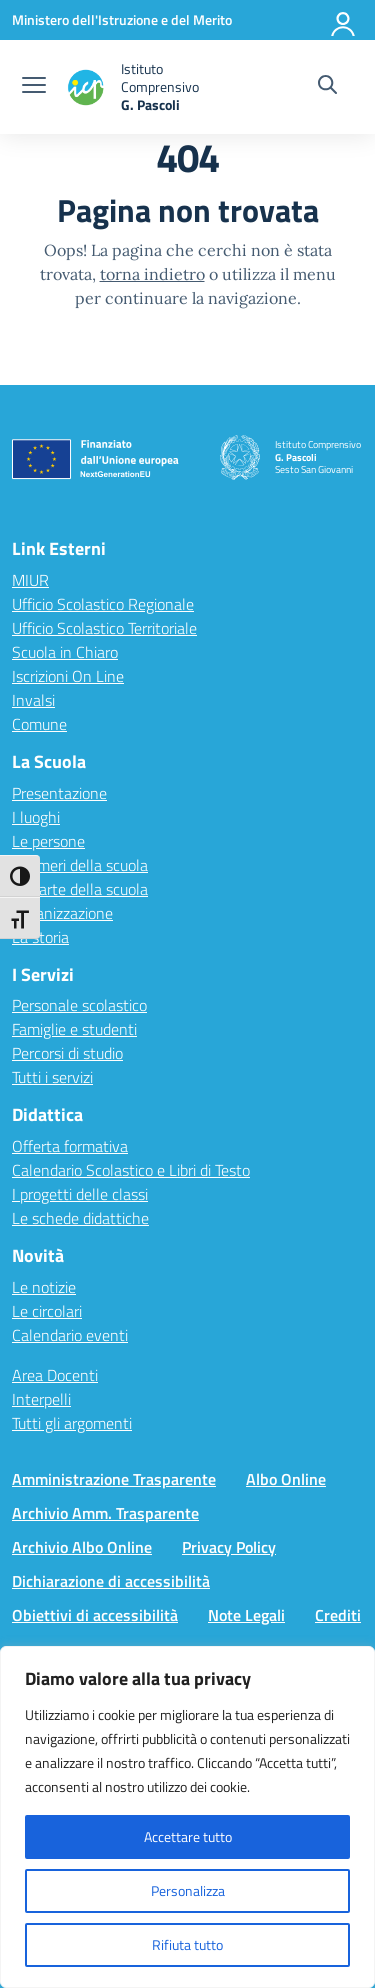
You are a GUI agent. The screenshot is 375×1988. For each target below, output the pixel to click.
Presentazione (59, 793)
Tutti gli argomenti (72, 1423)
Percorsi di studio (67, 1053)
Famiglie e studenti (74, 1029)
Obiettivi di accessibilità (95, 1615)
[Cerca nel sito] (327, 87)
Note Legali (246, 1615)
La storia (40, 937)
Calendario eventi (70, 1335)
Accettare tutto (188, 1836)
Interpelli (41, 1399)
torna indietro (152, 274)
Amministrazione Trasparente (114, 1479)
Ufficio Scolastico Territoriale (104, 628)
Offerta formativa (70, 1146)
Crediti (338, 1615)
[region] (187, 1817)
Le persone (48, 841)
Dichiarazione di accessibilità (111, 1581)
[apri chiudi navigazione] (34, 87)
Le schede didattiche (80, 1218)
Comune (39, 724)
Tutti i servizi (52, 1077)
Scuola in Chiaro (65, 652)
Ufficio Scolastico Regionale (103, 604)
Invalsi (33, 700)
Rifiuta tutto (187, 1944)
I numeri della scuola (80, 865)
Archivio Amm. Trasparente (105, 1513)
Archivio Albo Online (82, 1547)
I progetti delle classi (80, 1194)
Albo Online (286, 1479)
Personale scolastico (79, 1005)
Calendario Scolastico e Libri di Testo (131, 1170)
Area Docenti (55, 1375)
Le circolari (47, 1311)
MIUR (30, 580)
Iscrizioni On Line (68, 676)
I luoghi (36, 817)
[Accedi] (344, 20)
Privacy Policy (229, 1547)
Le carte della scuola (80, 889)
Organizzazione (62, 913)
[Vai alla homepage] (154, 87)
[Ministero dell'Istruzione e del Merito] (122, 19)
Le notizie (44, 1287)
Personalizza (188, 1890)
